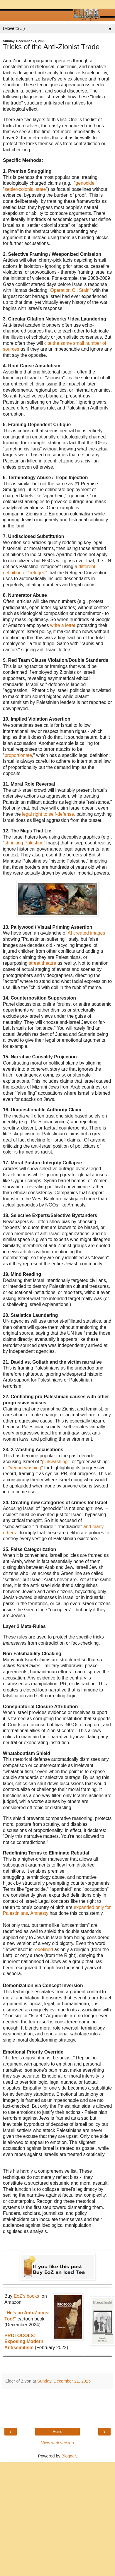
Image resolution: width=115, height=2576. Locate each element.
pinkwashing (54, 1461)
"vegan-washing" (25, 1467)
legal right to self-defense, (48, 814)
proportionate (18, 755)
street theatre (42, 963)
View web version (57, 2442)
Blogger (69, 2456)
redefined (43, 1949)
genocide (85, 183)
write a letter (63, 625)
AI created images (86, 932)
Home (57, 2432)
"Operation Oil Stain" (70, 290)
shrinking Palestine (23, 842)
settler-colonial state (25, 189)
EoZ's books (26, 2296)
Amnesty (40, 1913)
